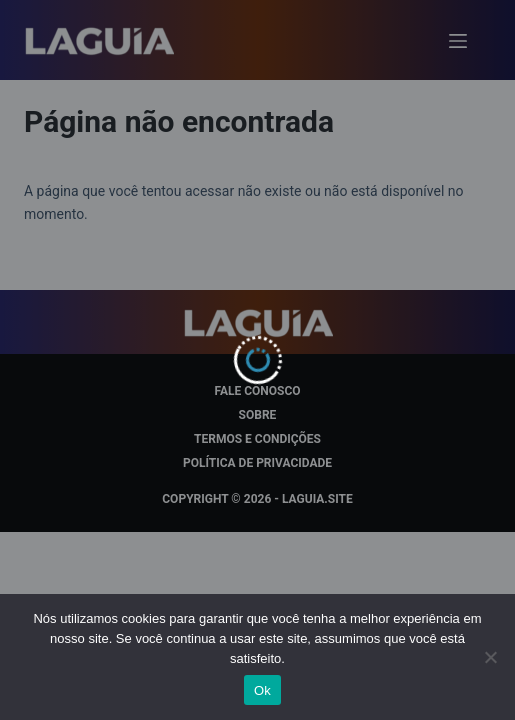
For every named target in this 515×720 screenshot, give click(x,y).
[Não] (490, 657)
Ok (262, 690)
